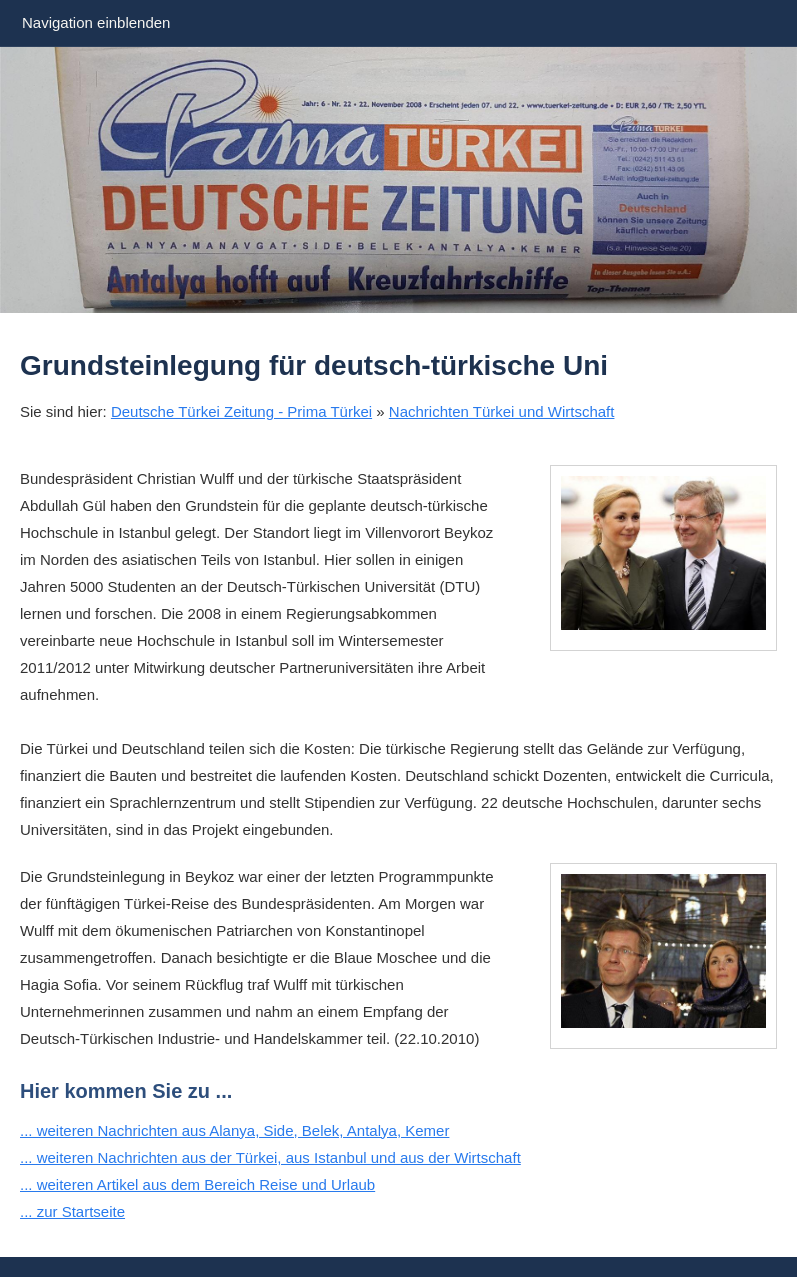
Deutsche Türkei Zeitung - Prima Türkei (241, 411)
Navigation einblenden (96, 22)
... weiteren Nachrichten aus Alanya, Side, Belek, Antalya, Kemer (234, 1130)
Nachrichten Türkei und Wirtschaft (502, 411)
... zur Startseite (72, 1211)
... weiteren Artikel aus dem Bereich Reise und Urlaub (197, 1184)
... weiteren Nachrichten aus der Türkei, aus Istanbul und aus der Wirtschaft (270, 1157)
